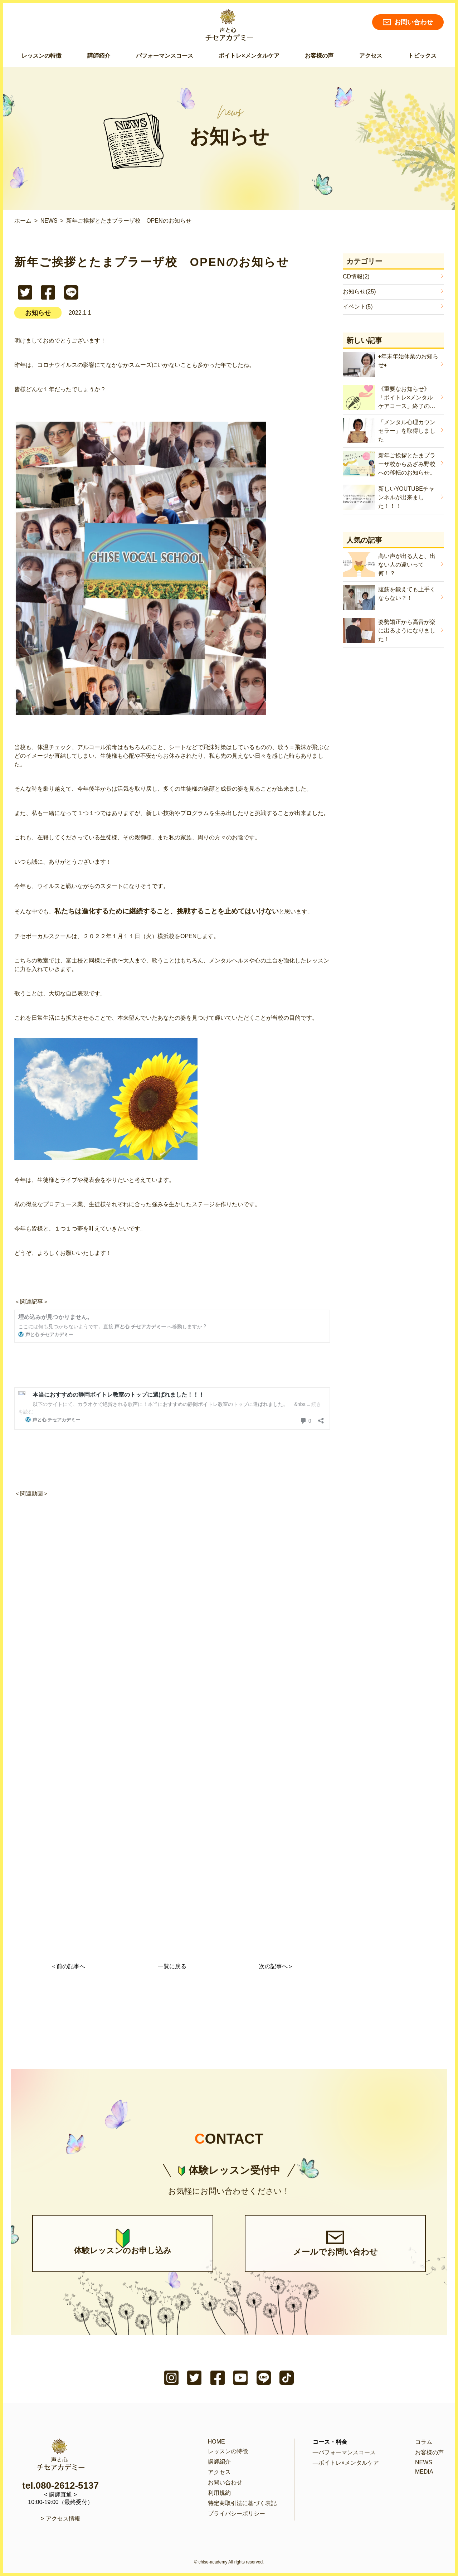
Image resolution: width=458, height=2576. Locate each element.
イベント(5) (358, 307)
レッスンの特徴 (41, 56)
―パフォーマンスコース (344, 2452)
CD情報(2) (356, 276)
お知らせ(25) (359, 291)
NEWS (423, 2462)
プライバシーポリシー (236, 2513)
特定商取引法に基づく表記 (242, 2503)
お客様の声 (319, 56)
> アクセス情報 (60, 2519)
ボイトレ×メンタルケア (249, 56)
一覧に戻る (172, 1966)
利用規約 (219, 2493)
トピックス (422, 56)
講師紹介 (98, 56)
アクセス (370, 56)
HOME (216, 2442)
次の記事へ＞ (276, 1966)
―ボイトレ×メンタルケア (346, 2463)
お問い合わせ (408, 22)
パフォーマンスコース (164, 56)
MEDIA (424, 2472)
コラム (423, 2442)
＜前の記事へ (68, 1966)
